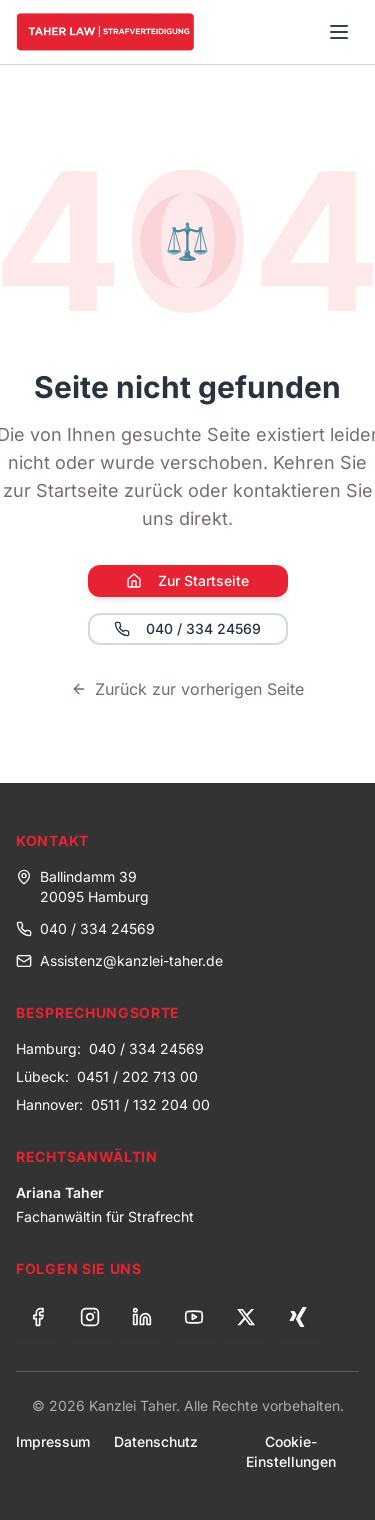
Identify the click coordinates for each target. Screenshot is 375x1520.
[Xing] (298, 1317)
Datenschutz (156, 1441)
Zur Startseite (187, 580)
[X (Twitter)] (246, 1317)
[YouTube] (194, 1317)
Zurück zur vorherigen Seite (187, 689)
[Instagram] (90, 1317)
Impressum (53, 1441)
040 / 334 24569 (187, 628)
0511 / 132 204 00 (150, 1104)
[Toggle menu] (339, 32)
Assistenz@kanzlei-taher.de (119, 960)
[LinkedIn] (142, 1317)
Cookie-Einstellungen (291, 1451)
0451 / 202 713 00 (137, 1076)
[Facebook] (38, 1317)
